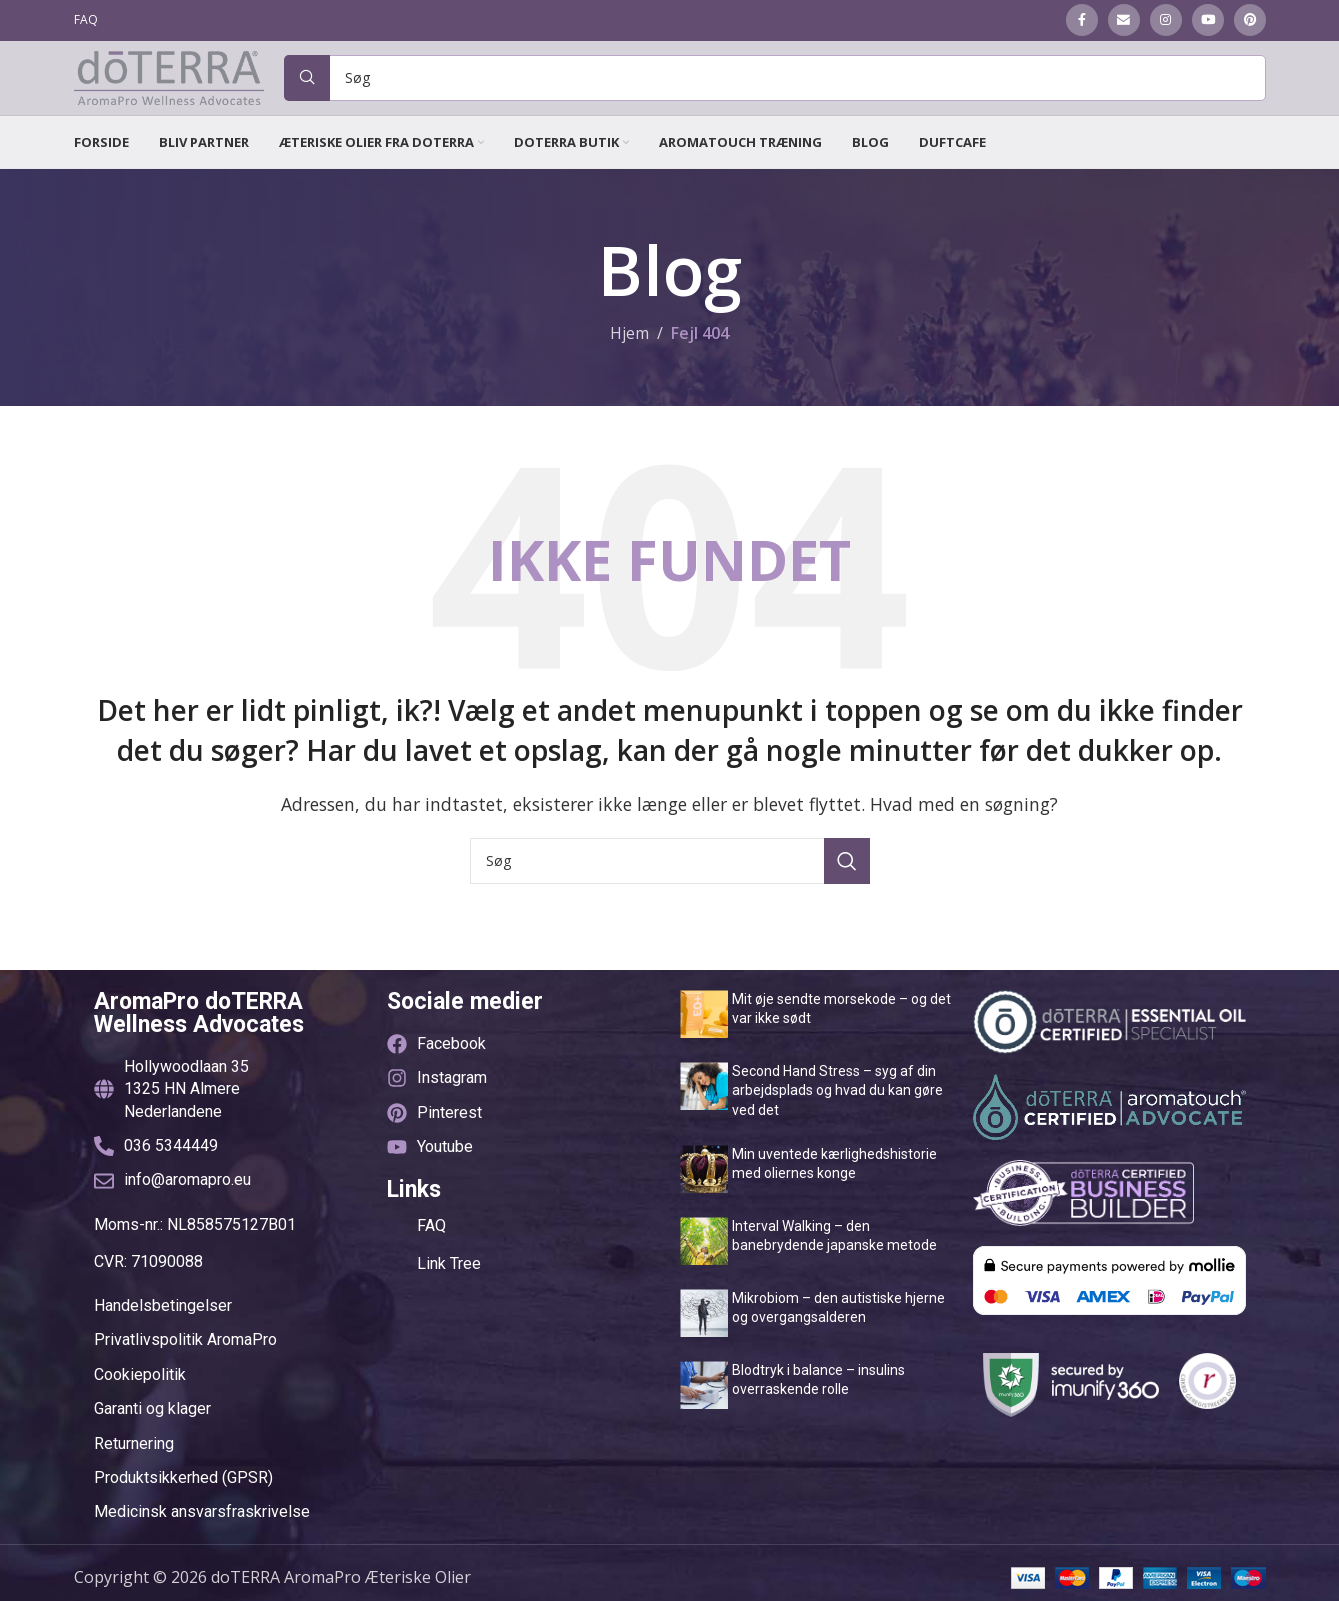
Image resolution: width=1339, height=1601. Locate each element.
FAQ (431, 1262)
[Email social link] (1124, 21)
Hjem (629, 370)
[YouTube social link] (1208, 21)
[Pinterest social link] (1250, 21)
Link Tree (449, 1300)
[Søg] (775, 97)
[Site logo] (169, 95)
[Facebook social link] (1082, 21)
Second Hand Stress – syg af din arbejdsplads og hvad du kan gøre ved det (837, 1127)
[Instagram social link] (1166, 21)
